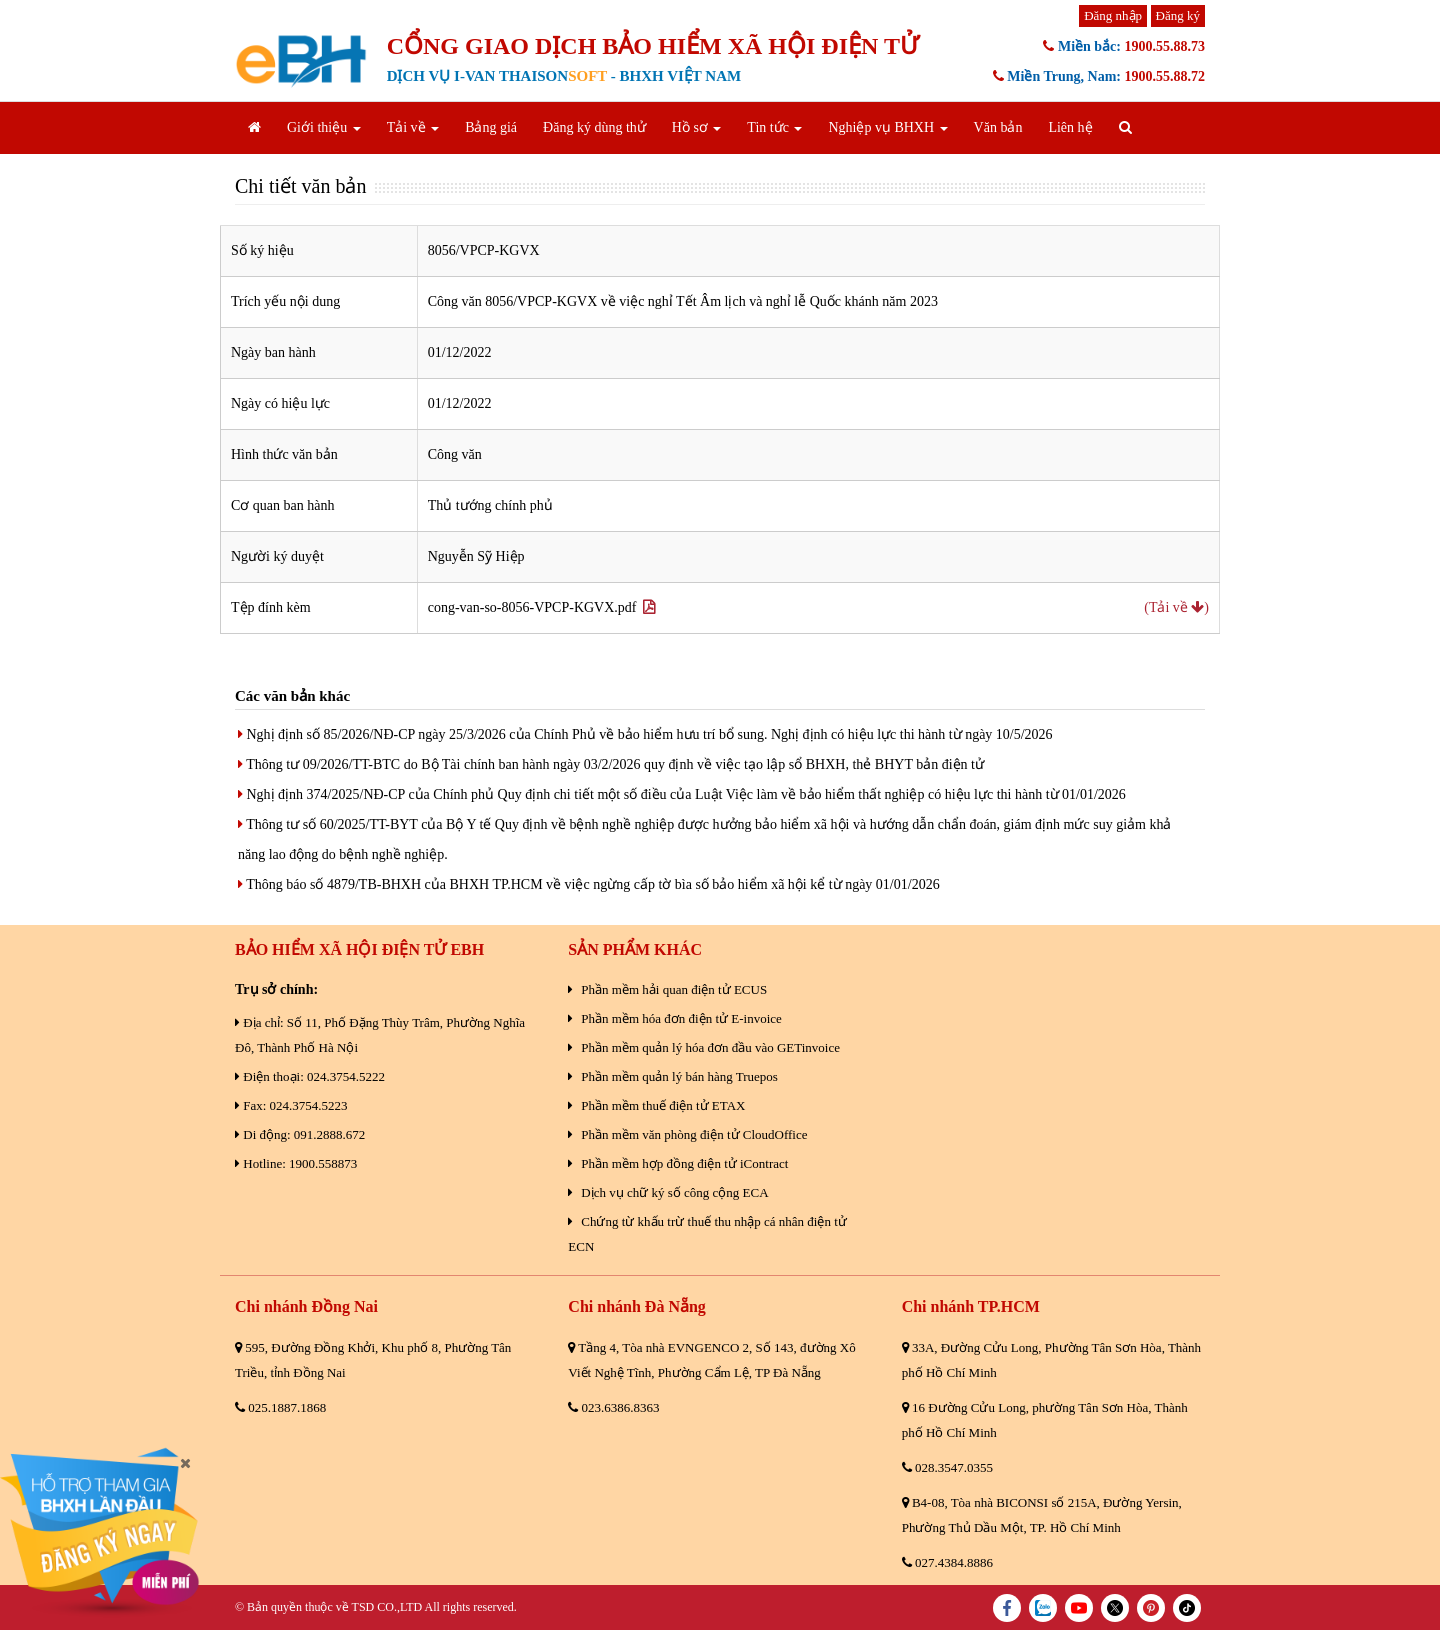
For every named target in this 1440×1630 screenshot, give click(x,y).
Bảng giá (491, 127)
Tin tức (774, 127)
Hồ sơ (697, 127)
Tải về (413, 127)
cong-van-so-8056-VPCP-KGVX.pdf (542, 607)
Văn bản (998, 127)
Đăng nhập (1113, 15)
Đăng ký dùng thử (594, 127)
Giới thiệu (324, 127)
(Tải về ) (1176, 607)
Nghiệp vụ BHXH (887, 127)
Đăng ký (1178, 15)
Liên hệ (1070, 127)
